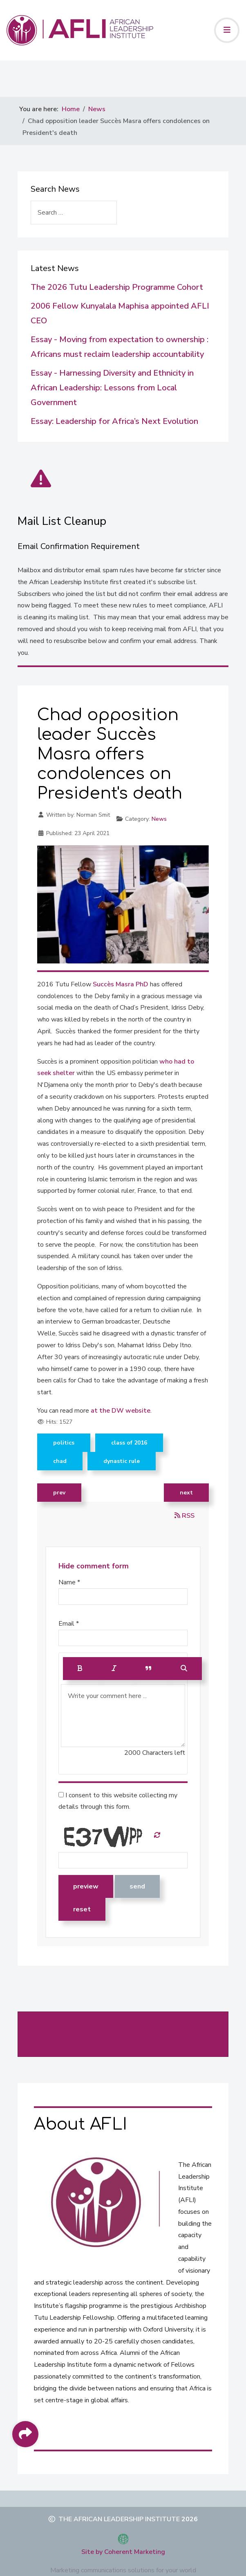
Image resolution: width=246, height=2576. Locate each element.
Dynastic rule (121, 1461)
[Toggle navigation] (226, 30)
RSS (184, 1515)
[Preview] (184, 1668)
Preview (85, 1886)
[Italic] (114, 1668)
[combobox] (74, 212)
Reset (82, 1909)
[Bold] (80, 1668)
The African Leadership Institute (119, 2519)
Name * (69, 1582)
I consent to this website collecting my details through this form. (117, 1801)
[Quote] (148, 1668)
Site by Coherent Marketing (123, 2551)
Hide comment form (93, 1566)
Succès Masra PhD (121, 984)
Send (137, 1886)
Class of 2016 (129, 1443)
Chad (60, 1461)
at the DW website (119, 1410)
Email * (68, 1623)
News (159, 819)
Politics (63, 1443)
